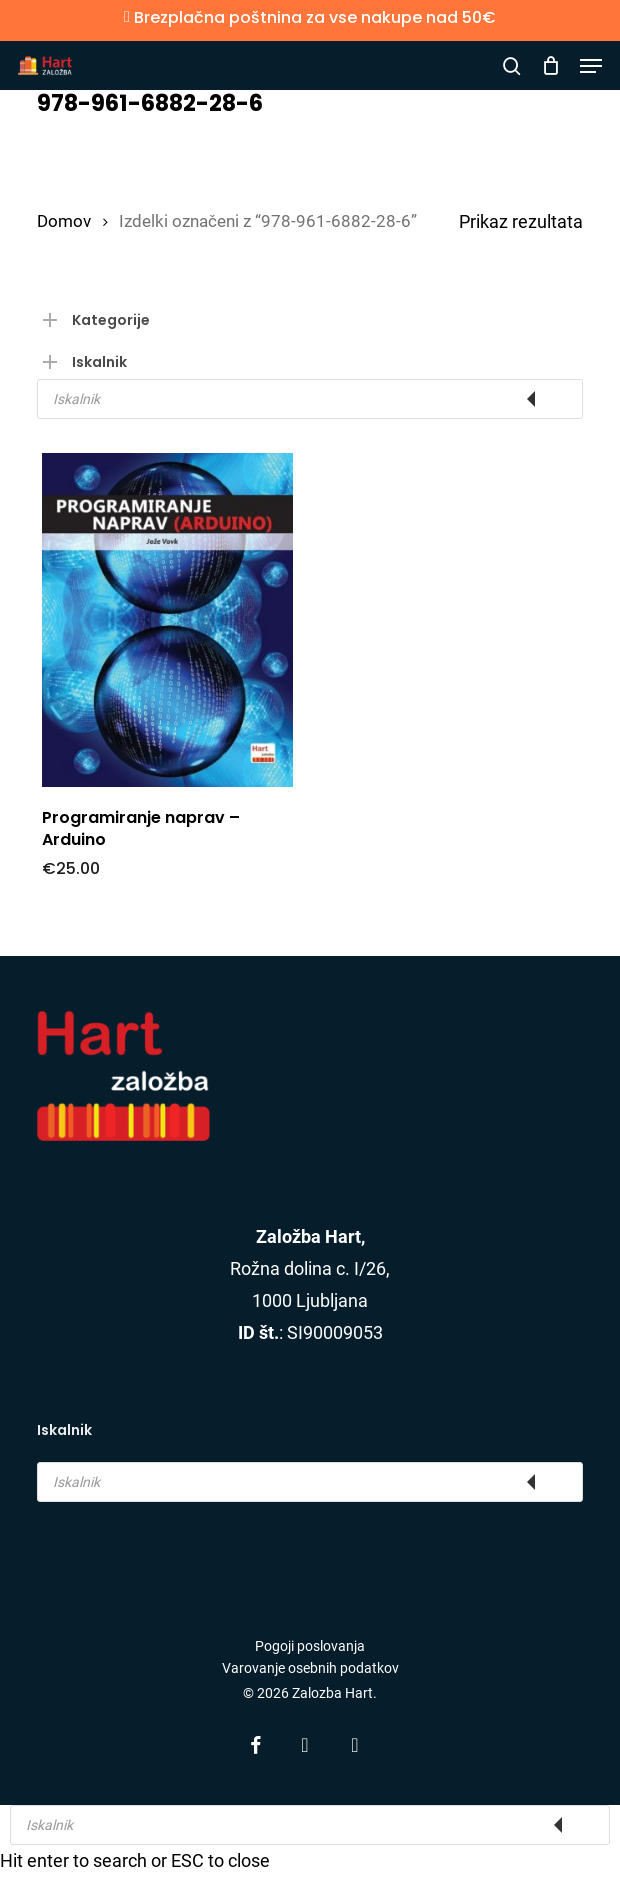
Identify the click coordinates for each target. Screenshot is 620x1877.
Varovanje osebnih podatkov (310, 1668)
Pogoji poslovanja (310, 1646)
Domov (64, 221)
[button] (591, 66)
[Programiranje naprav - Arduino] (167, 620)
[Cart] (550, 66)
